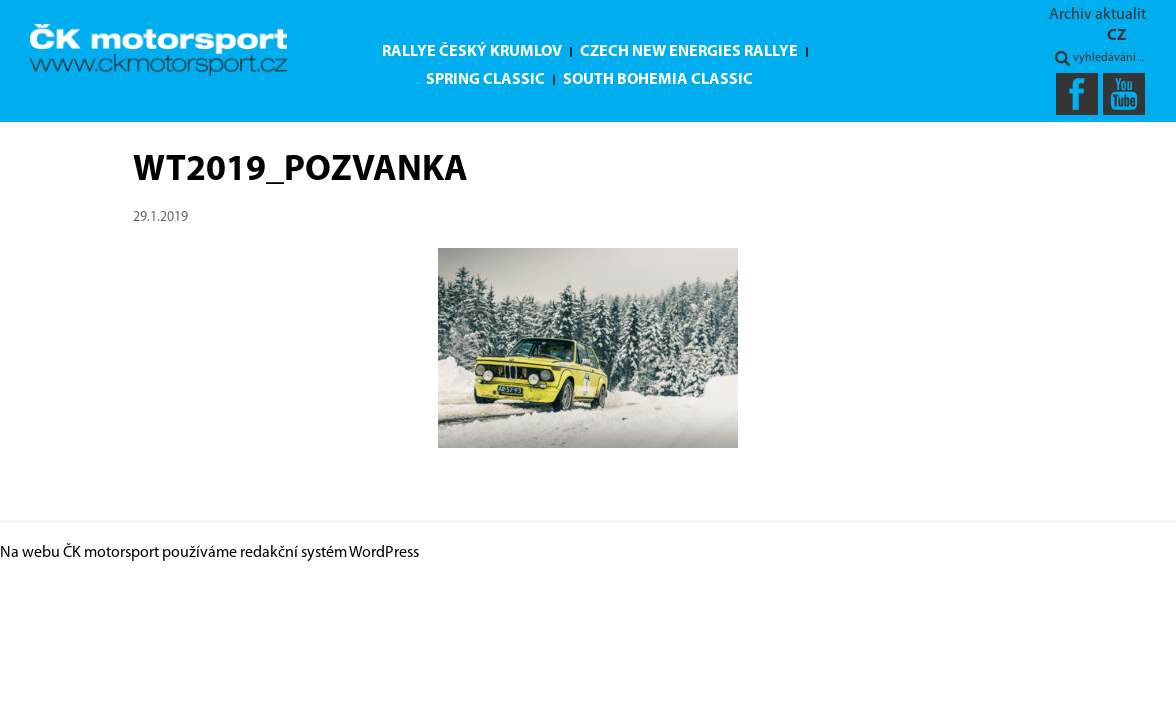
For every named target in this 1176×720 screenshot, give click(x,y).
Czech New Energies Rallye (689, 52)
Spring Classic (485, 80)
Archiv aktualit (1097, 15)
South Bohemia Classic (658, 80)
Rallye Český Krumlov (472, 52)
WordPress (384, 553)
